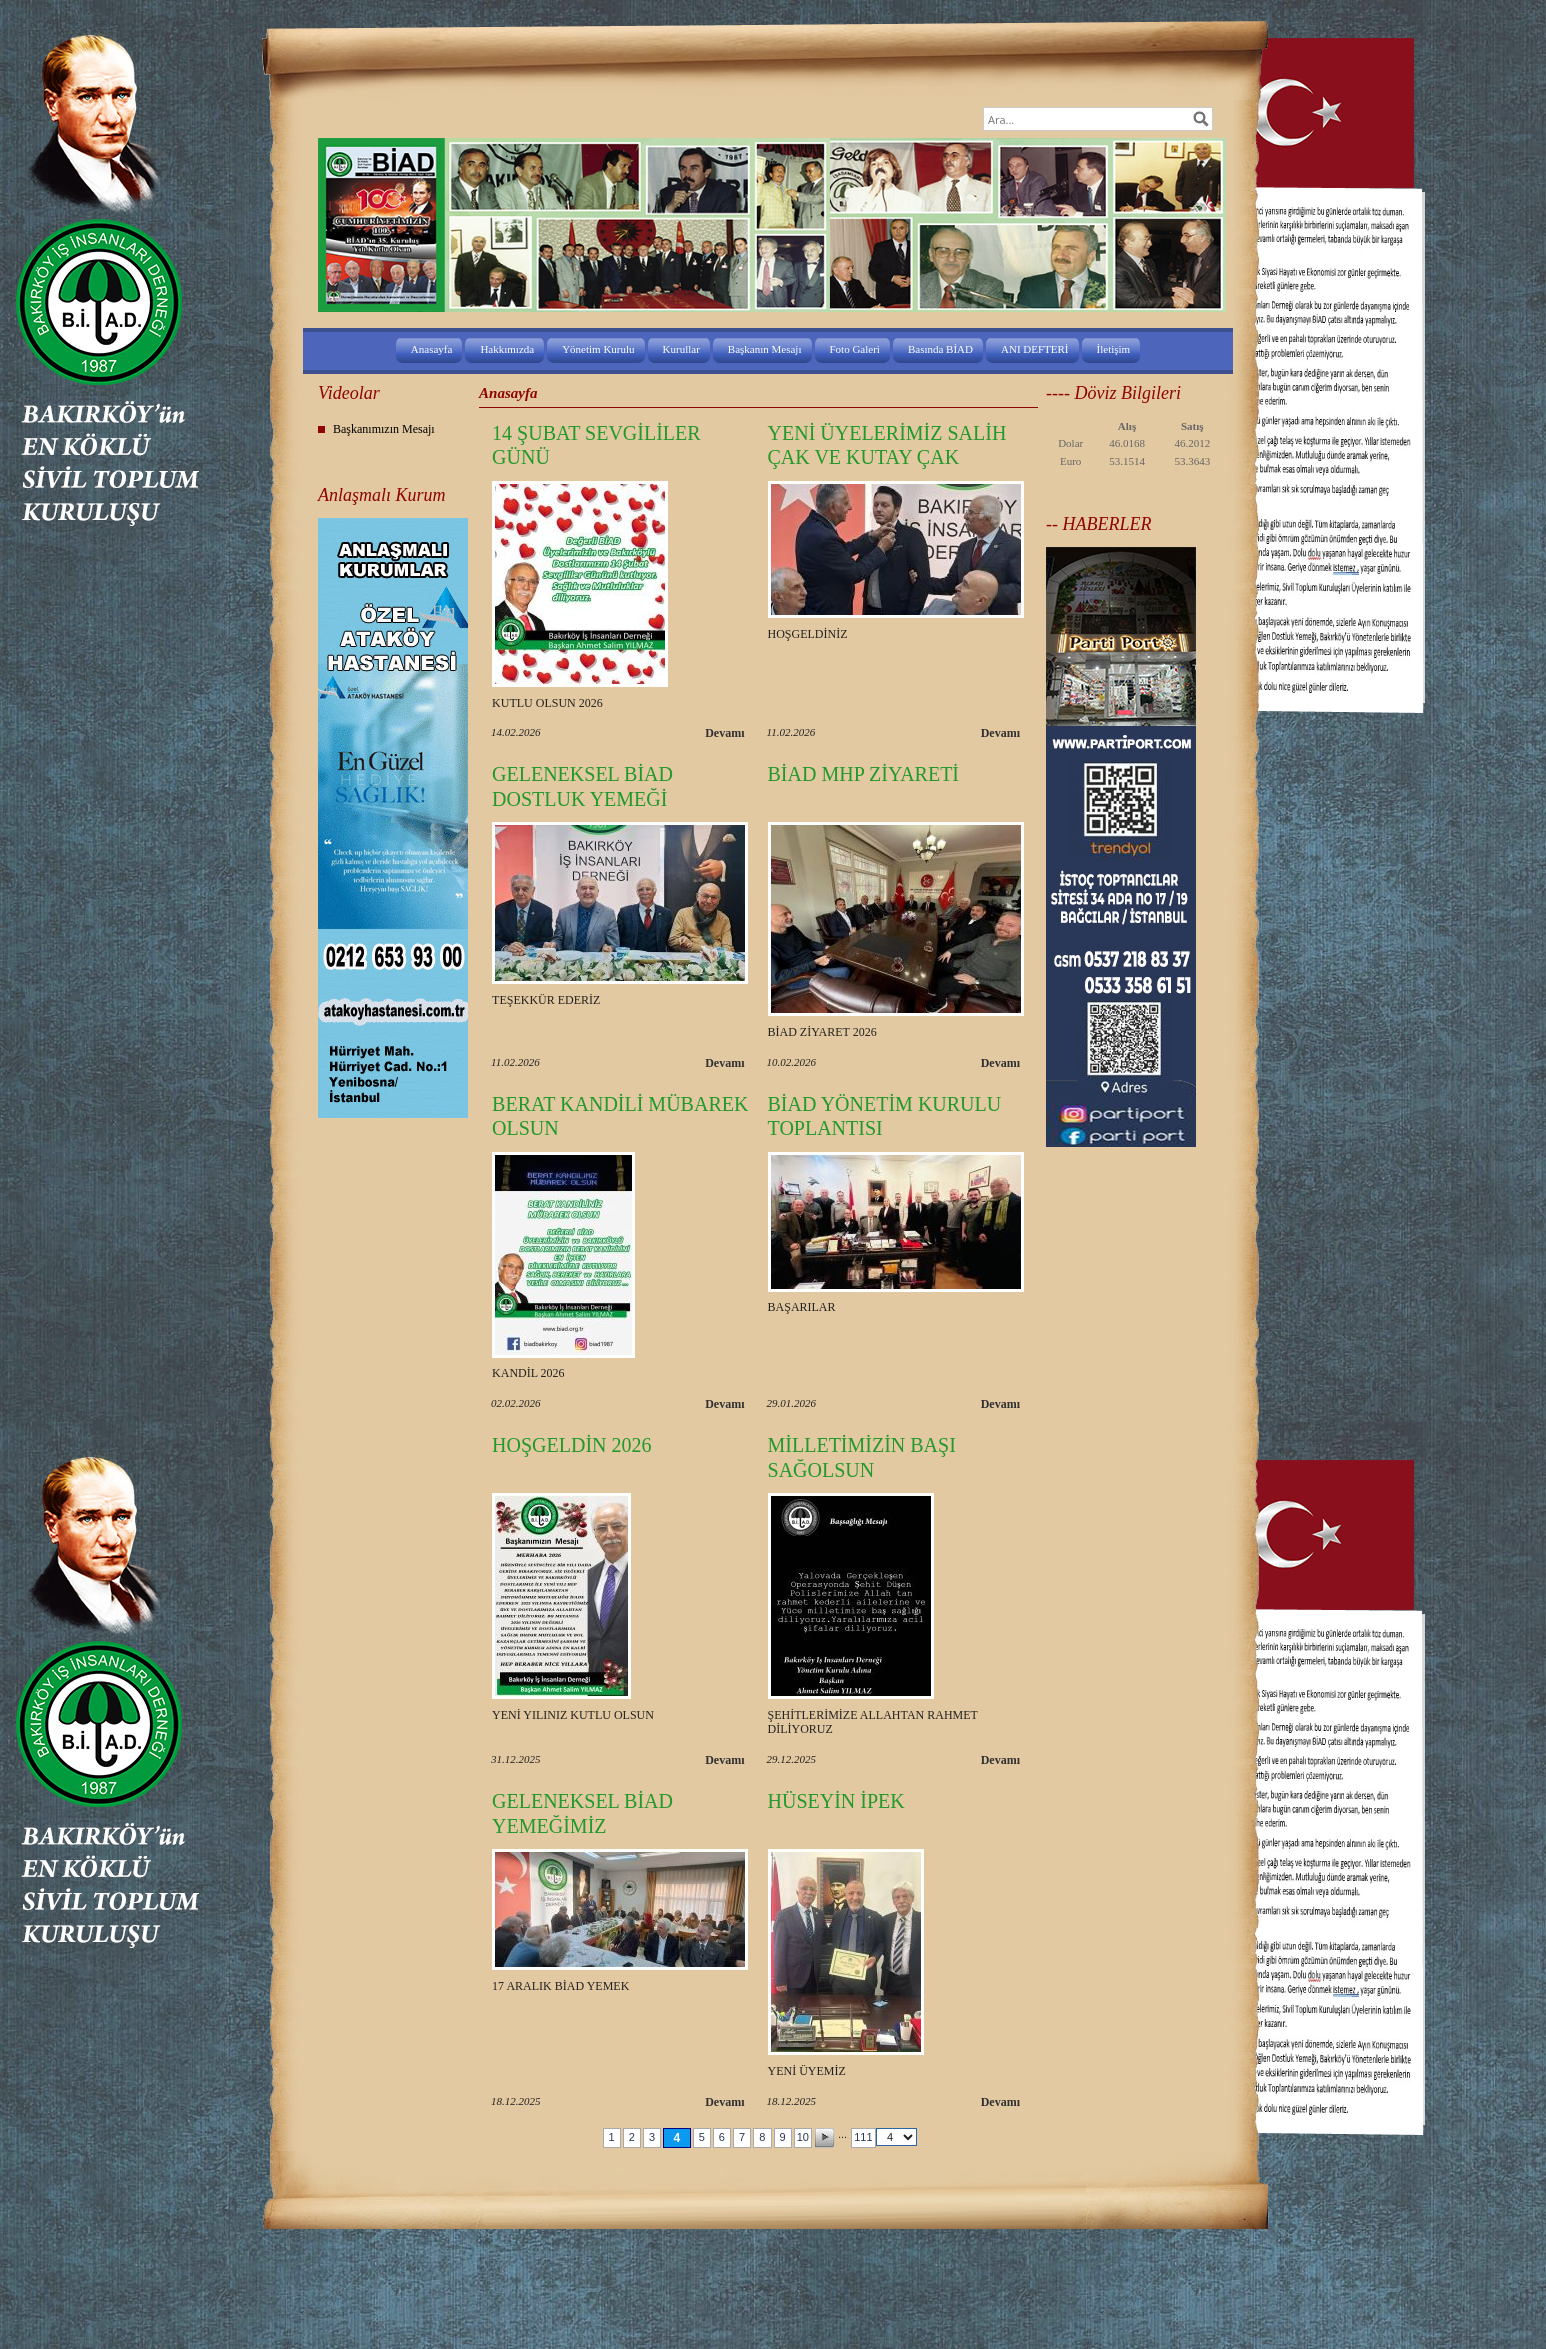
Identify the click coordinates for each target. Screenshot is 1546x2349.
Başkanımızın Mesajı (384, 429)
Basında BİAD (940, 349)
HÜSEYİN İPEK (836, 1801)
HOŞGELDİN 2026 (571, 1445)
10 (803, 2137)
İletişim (1114, 349)
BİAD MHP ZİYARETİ (863, 774)
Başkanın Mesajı (765, 349)
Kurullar (681, 349)
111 (863, 2137)
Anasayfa (432, 349)
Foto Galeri (855, 349)
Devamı (724, 733)
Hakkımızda (507, 349)
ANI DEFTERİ (1035, 349)
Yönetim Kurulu (598, 349)
